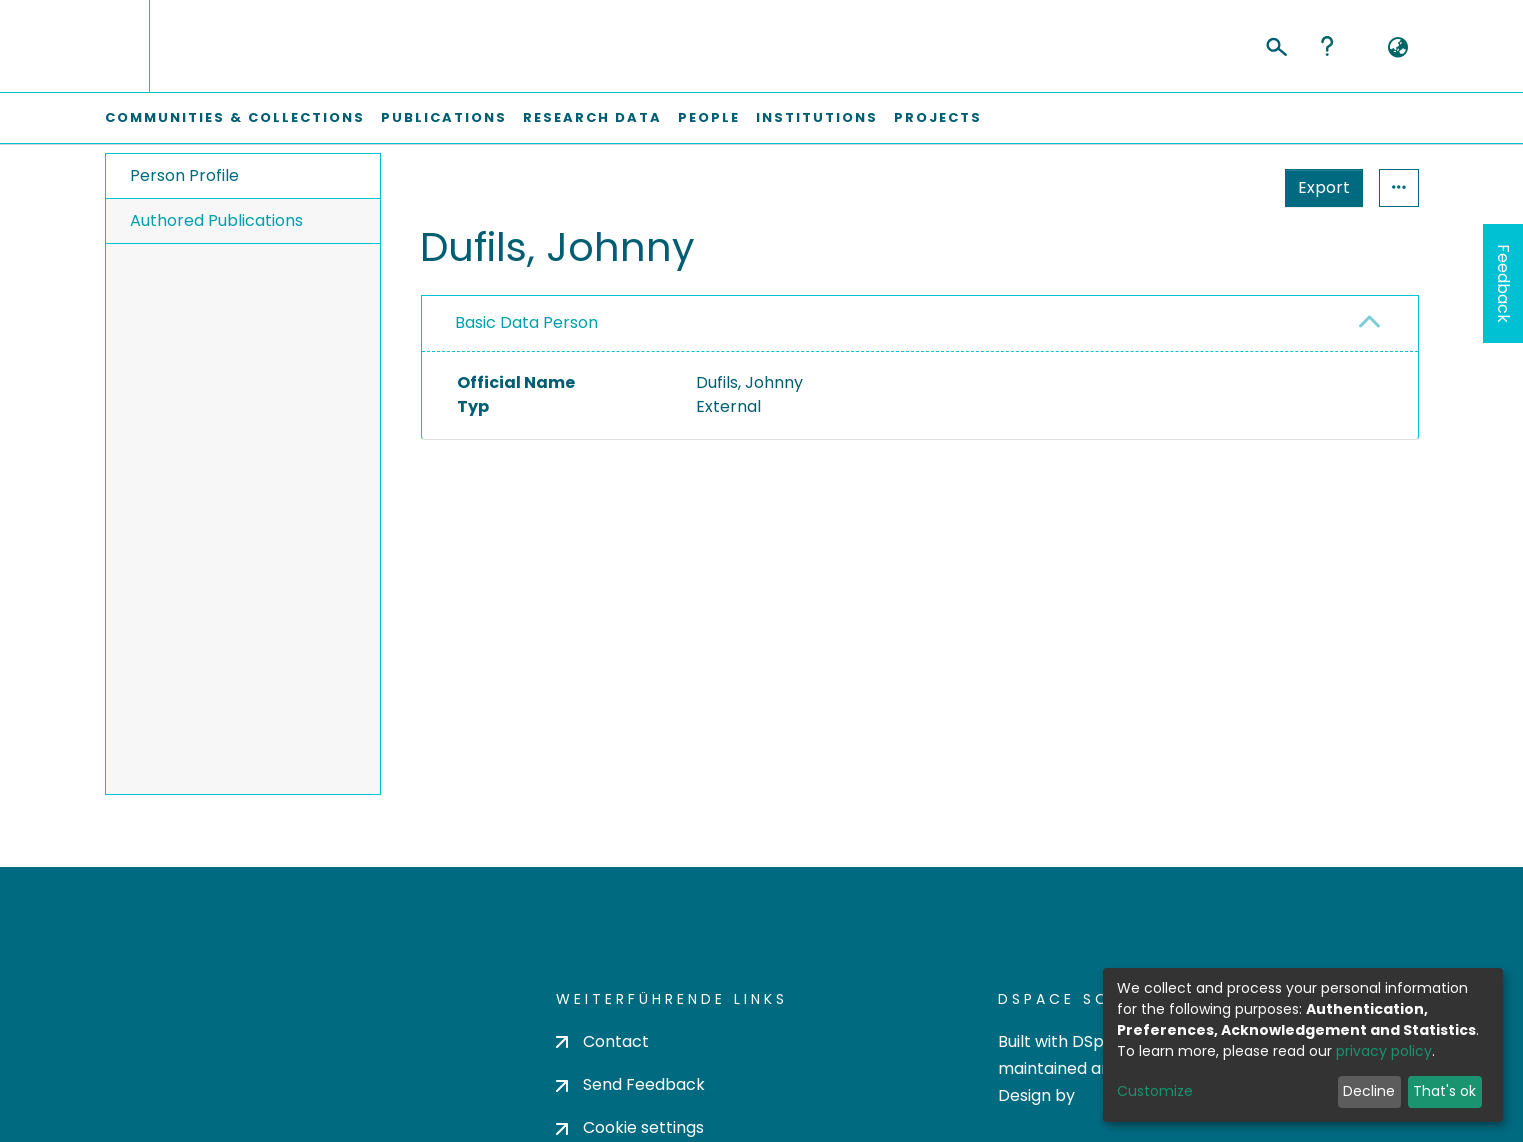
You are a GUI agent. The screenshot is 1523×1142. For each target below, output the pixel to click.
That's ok (1444, 1091)
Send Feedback (630, 1084)
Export (1324, 187)
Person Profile (184, 175)
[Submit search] (1275, 44)
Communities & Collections (235, 117)
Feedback (1503, 283)
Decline (1369, 1091)
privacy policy (1384, 1051)
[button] (1398, 48)
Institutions (817, 117)
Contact (602, 1041)
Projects (938, 117)
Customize (1155, 1091)
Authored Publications (216, 220)
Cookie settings (630, 1127)
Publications (444, 117)
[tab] (920, 324)
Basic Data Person (526, 322)
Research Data (592, 117)
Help (1327, 46)
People (709, 117)
